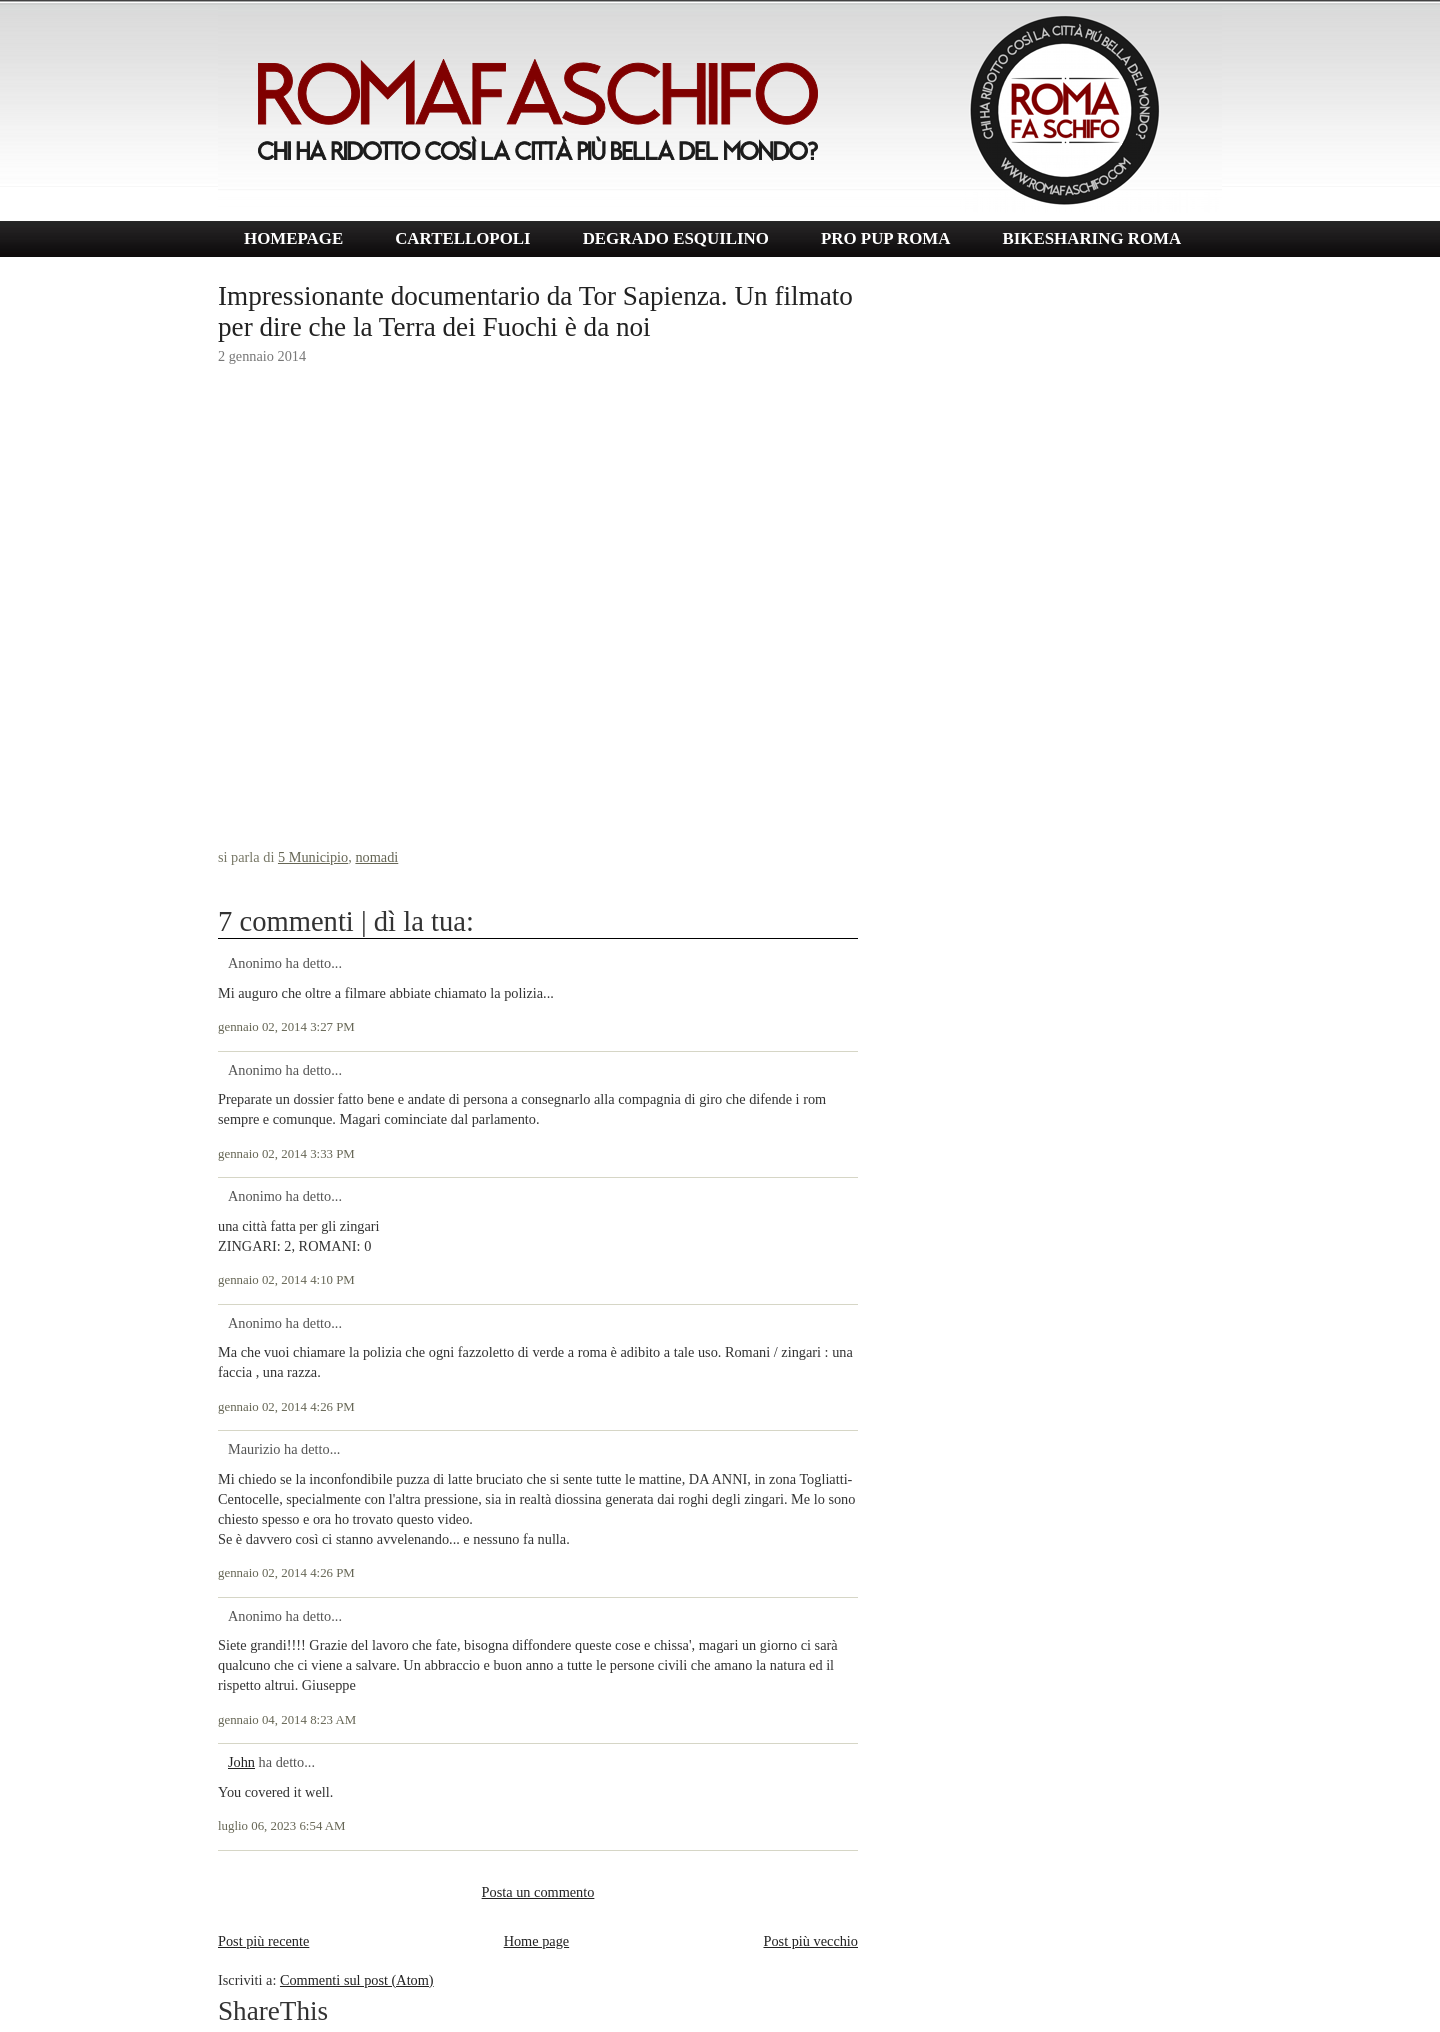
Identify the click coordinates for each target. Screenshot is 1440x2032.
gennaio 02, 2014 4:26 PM (286, 1407)
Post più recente (263, 1941)
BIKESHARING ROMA (1091, 238)
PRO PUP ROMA (885, 238)
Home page (537, 1941)
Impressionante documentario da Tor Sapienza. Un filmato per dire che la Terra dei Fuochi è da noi (535, 311)
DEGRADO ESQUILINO (676, 238)
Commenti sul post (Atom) (357, 1980)
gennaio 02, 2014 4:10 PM (286, 1280)
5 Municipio (313, 857)
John (241, 1762)
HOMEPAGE (293, 238)
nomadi (376, 857)
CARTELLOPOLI (463, 238)
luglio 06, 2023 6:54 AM (282, 1826)
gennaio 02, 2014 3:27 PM (286, 1027)
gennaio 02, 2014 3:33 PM (286, 1154)
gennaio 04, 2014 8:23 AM (287, 1720)
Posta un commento (538, 1892)
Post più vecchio (810, 1941)
